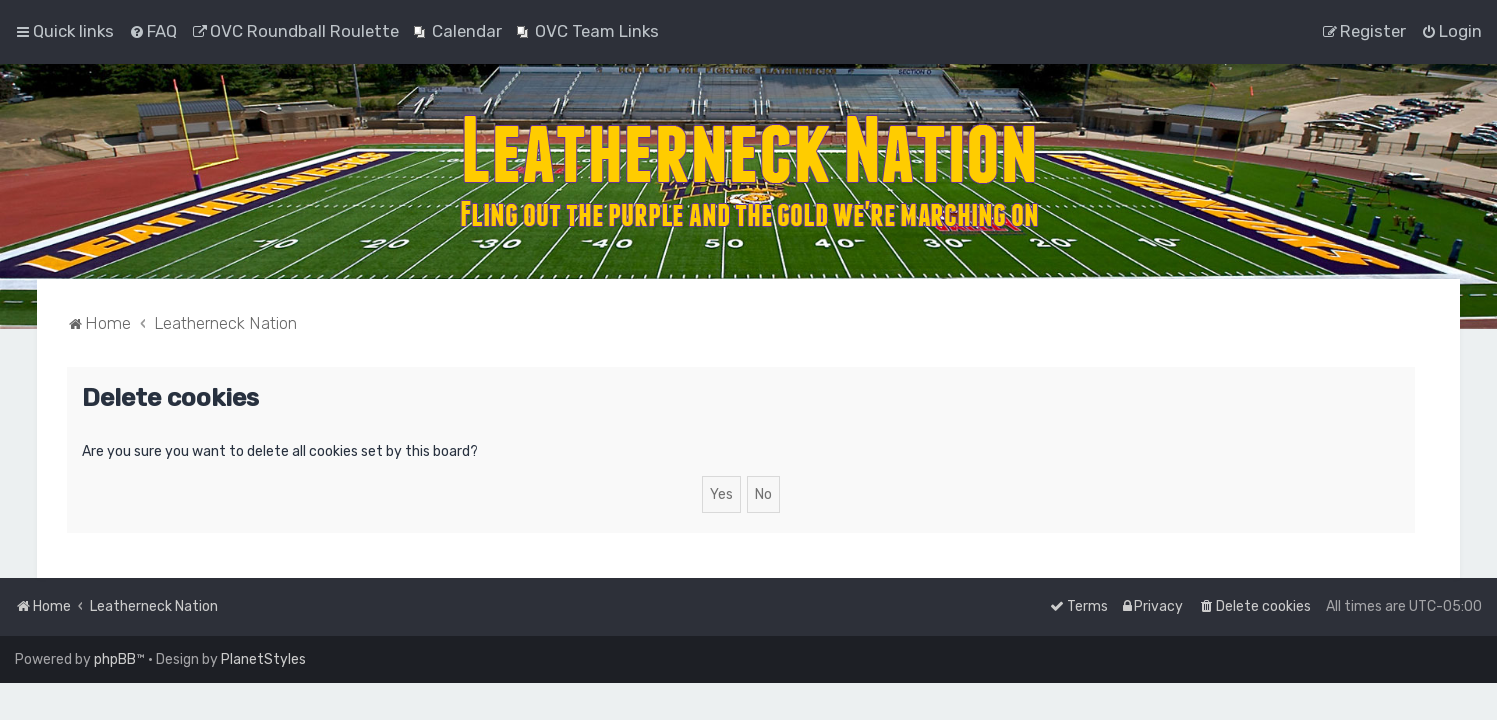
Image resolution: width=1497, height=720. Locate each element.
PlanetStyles (263, 659)
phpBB (115, 659)
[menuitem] (153, 31)
